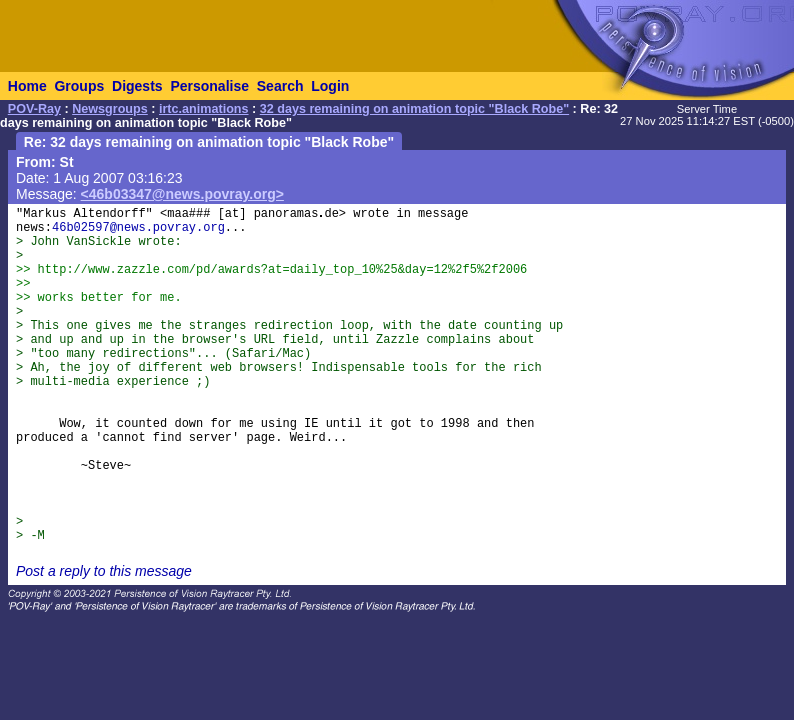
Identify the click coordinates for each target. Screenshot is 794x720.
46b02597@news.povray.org (138, 228)
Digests (137, 86)
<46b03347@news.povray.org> (182, 194)
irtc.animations (204, 109)
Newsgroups (110, 109)
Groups (79, 86)
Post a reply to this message (104, 571)
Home (27, 86)
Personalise (209, 86)
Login (330, 86)
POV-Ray (34, 109)
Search (280, 86)
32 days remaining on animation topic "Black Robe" (414, 109)
